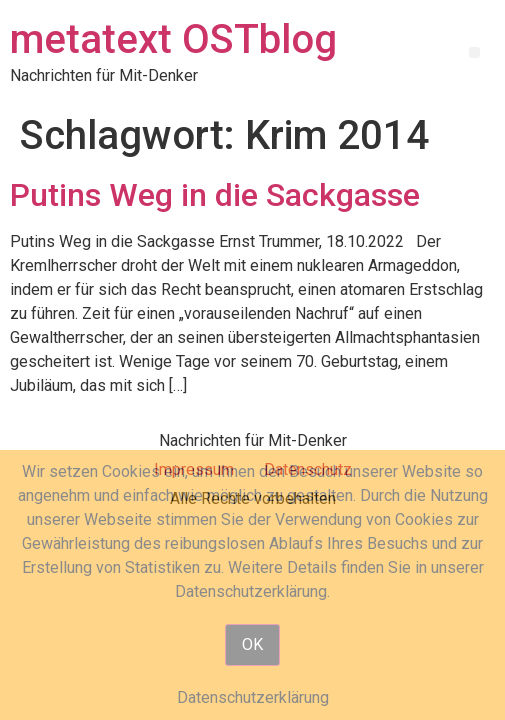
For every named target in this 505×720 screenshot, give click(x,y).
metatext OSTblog (173, 39)
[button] (474, 52)
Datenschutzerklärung (253, 697)
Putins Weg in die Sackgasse (215, 195)
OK (252, 644)
